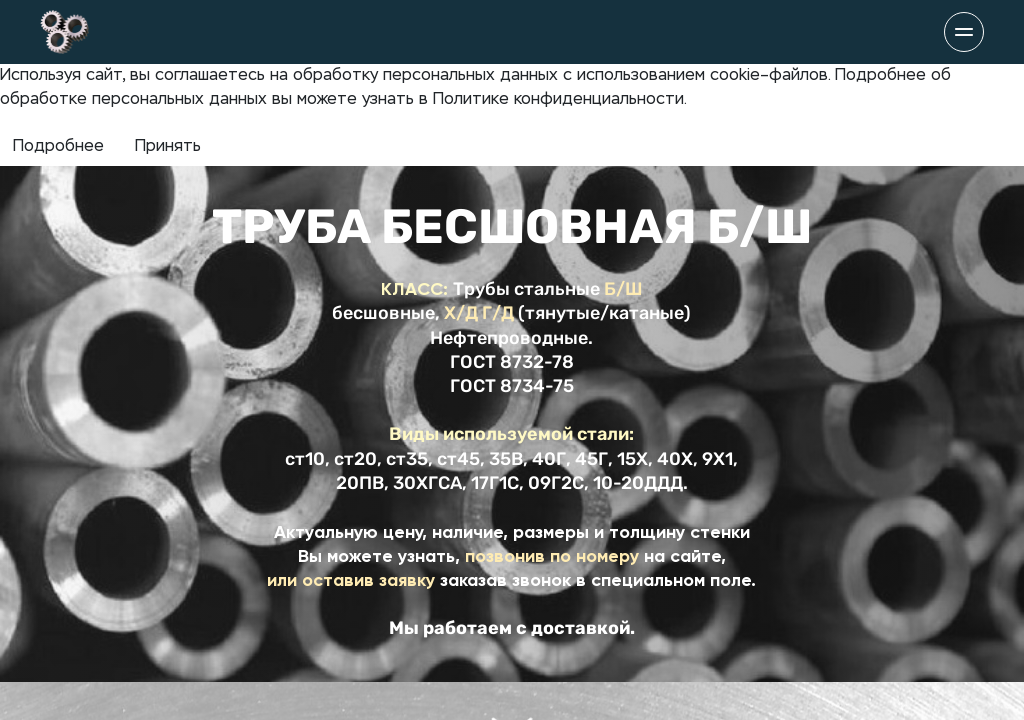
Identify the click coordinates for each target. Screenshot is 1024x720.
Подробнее (58, 147)
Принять (168, 147)
